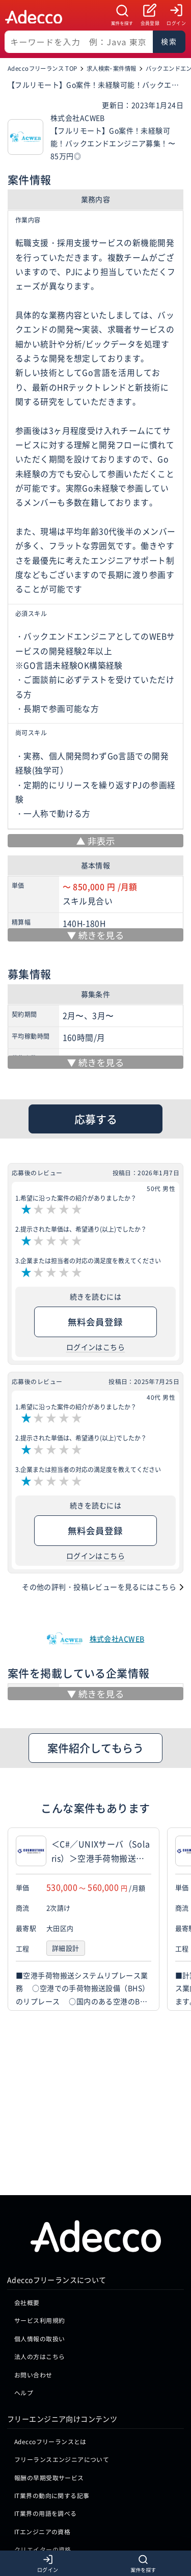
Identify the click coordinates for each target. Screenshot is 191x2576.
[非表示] (95, 840)
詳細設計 (65, 1948)
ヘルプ (23, 2236)
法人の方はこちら (39, 2200)
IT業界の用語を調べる (45, 2357)
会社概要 (27, 2146)
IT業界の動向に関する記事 (51, 2339)
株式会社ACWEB (117, 1638)
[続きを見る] (95, 934)
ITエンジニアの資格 (42, 2375)
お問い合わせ (33, 2218)
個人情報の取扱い (39, 2182)
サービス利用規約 (39, 2164)
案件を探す (122, 23)
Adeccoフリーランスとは (50, 2285)
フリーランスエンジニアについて (61, 2303)
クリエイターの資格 (42, 2393)
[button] (181, 1919)
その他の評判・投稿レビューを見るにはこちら (99, 1587)
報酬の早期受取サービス (49, 2321)
